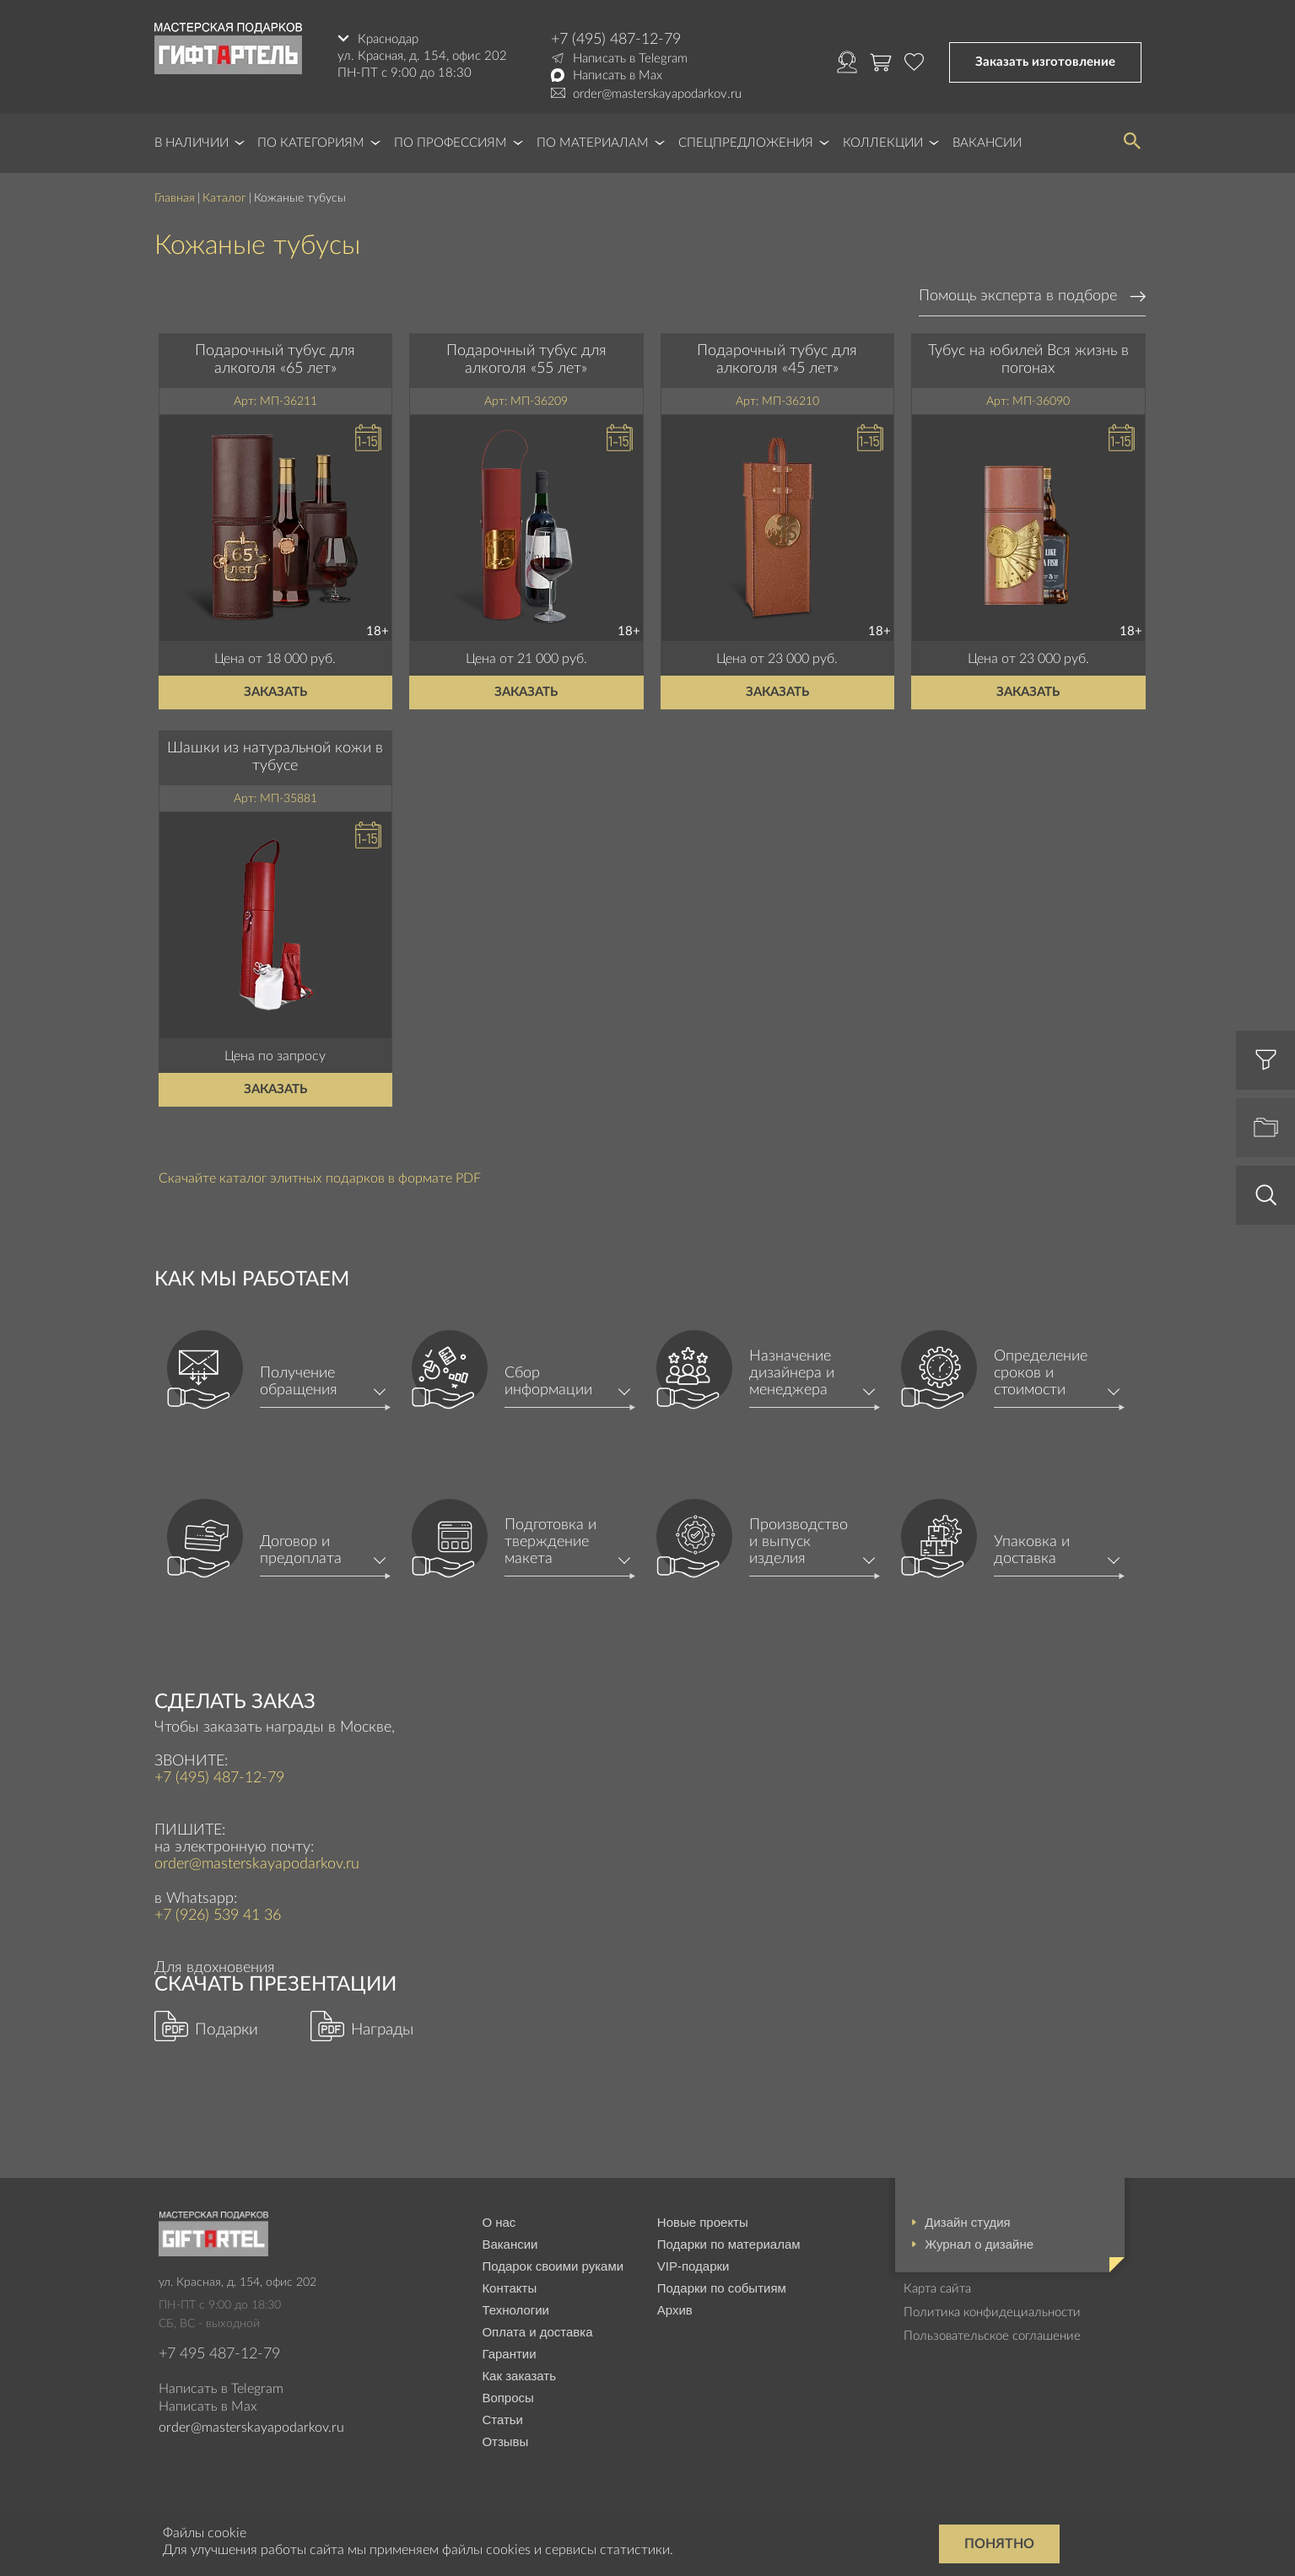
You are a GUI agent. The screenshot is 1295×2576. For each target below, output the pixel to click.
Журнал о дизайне (979, 2244)
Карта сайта (937, 2288)
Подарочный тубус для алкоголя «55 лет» (526, 360)
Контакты (509, 2288)
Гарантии (509, 2354)
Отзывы (505, 2441)
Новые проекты (702, 2222)
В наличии (191, 143)
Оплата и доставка (537, 2332)
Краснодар (388, 39)
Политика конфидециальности (992, 2312)
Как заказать (519, 2376)
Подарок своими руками (552, 2266)
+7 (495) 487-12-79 (616, 39)
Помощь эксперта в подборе (1018, 296)
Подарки (226, 2030)
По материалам (593, 143)
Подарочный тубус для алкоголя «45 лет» (777, 360)
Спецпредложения (745, 143)
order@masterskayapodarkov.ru (657, 94)
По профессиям (450, 143)
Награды (382, 2030)
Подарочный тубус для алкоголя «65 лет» (275, 360)
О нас (498, 2222)
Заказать (275, 692)
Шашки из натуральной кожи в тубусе (275, 757)
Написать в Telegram (630, 58)
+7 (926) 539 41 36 (217, 1915)
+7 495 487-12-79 (219, 2354)
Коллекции (883, 143)
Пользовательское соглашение (992, 2336)
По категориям (310, 143)
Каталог (224, 198)
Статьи (502, 2419)
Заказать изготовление (1045, 62)
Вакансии (987, 143)
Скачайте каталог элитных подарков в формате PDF (320, 1178)
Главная (174, 198)
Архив (675, 2310)
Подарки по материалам (729, 2244)
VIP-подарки (693, 2266)
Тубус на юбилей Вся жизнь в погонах (1028, 360)
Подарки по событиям (721, 2288)
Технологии (515, 2310)
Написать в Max (617, 75)
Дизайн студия (967, 2222)
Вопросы (507, 2397)
